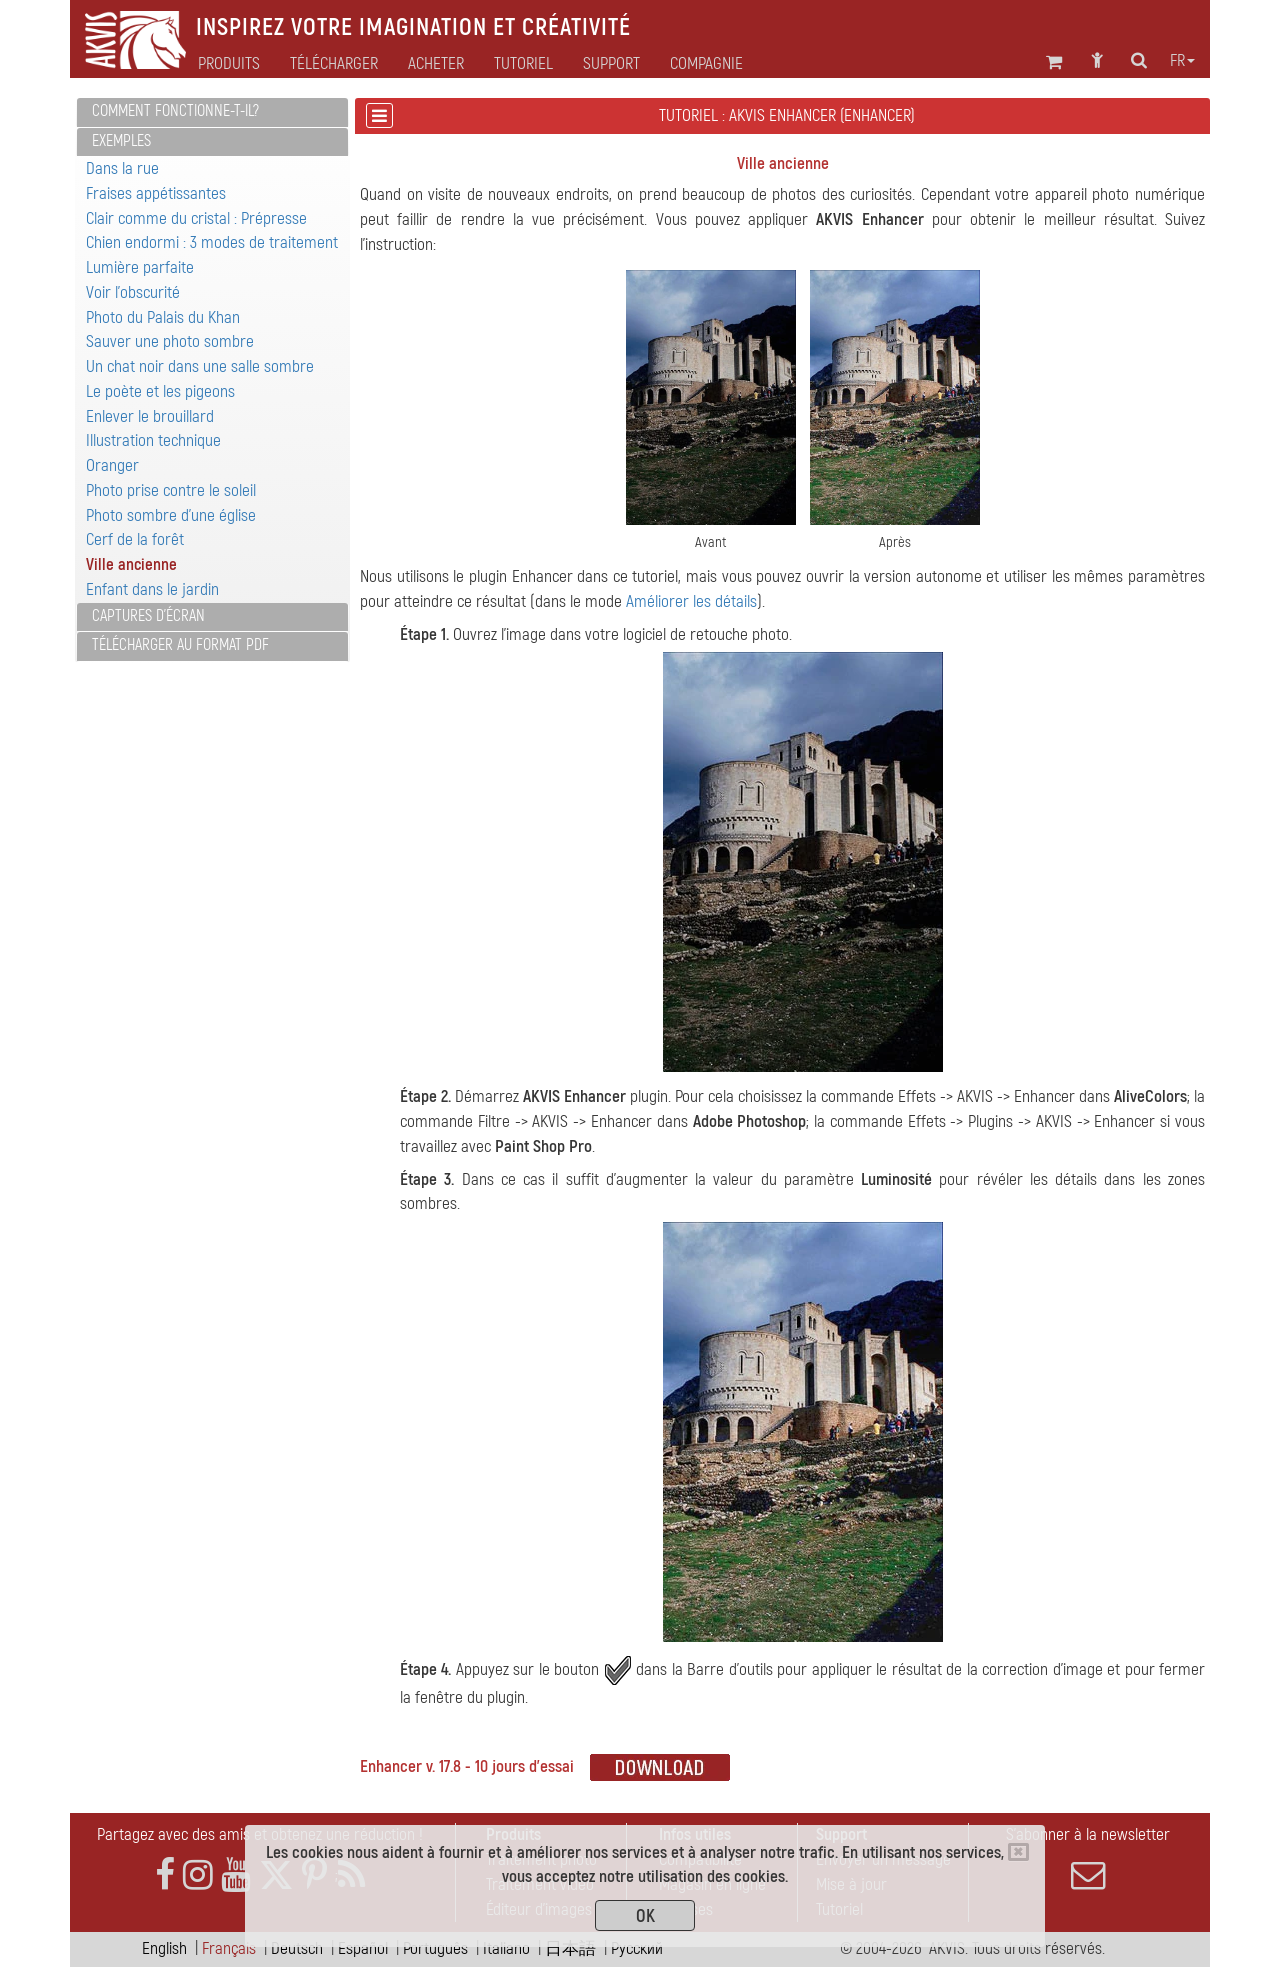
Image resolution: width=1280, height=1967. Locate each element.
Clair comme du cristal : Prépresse (196, 218)
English (164, 1948)
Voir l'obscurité (133, 292)
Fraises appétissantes (156, 193)
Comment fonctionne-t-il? (175, 111)
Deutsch (297, 1948)
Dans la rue (122, 168)
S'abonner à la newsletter (1088, 1858)
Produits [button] (229, 64)
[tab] (212, 112)
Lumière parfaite (140, 267)
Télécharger (334, 64)
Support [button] (611, 64)
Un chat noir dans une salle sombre (200, 366)
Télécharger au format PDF (180, 645)
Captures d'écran (148, 616)
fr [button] (1182, 61)
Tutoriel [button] (523, 64)
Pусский (637, 1948)
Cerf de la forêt (135, 539)
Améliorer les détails (691, 601)
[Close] (1018, 1852)
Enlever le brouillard (150, 416)
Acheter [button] (436, 64)
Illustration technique (153, 440)
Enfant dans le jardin (152, 589)
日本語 (570, 1948)
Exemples (121, 141)
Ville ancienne (131, 564)
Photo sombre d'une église (171, 515)
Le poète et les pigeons (160, 391)
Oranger (112, 465)
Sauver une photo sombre (170, 341)
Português (435, 1948)
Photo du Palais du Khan (163, 317)
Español (363, 1948)
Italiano (506, 1948)
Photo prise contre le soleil (171, 490)
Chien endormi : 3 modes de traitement (212, 242)
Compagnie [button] (706, 64)
